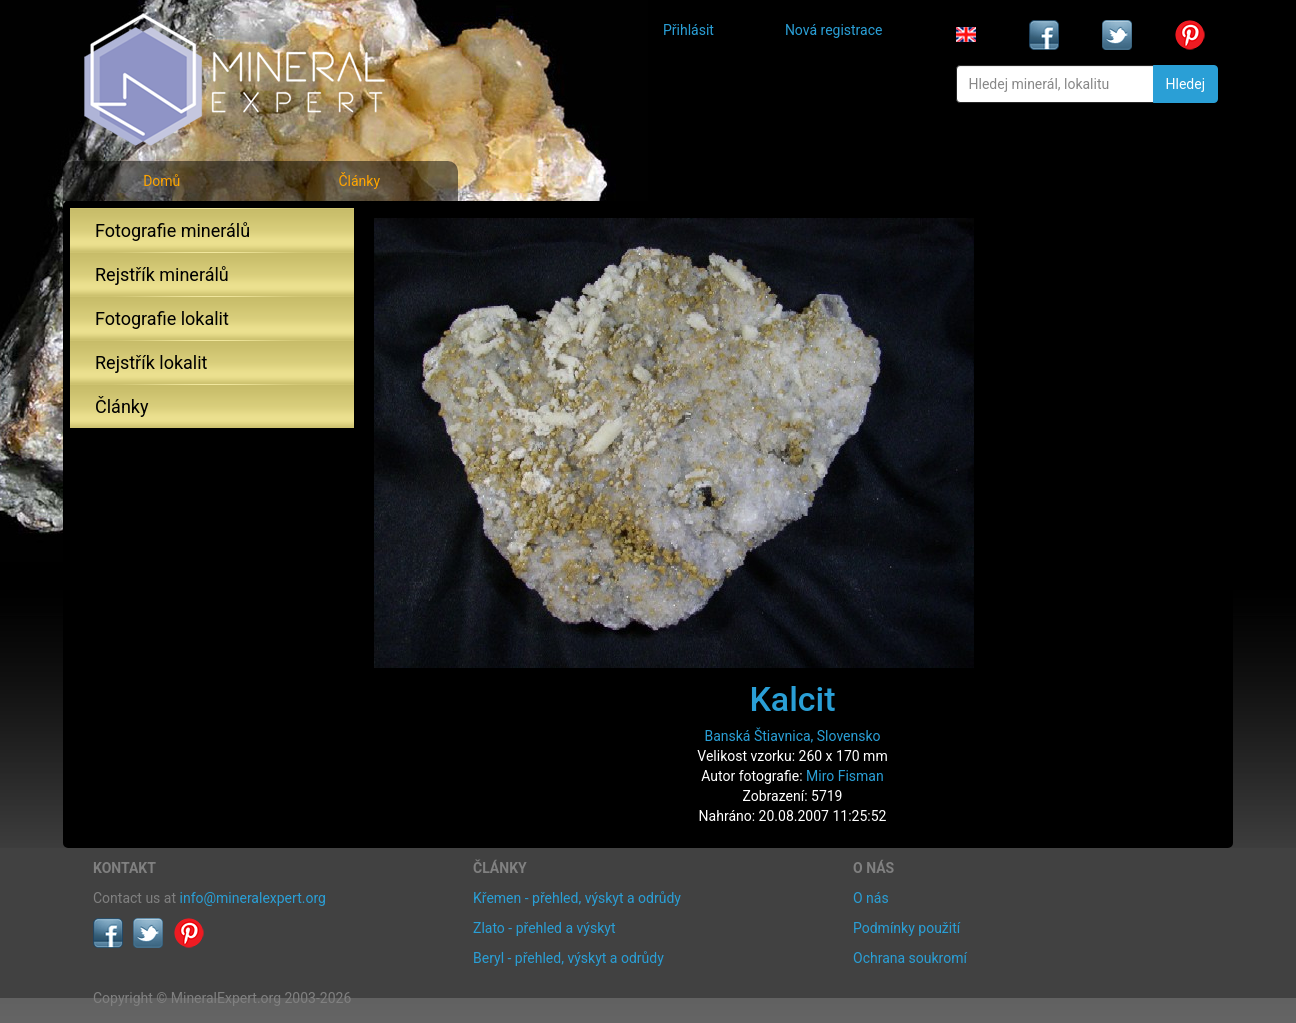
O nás (871, 898)
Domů (161, 181)
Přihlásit (688, 30)
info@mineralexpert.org (253, 898)
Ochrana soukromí (910, 958)
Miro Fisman (845, 776)
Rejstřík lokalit (151, 362)
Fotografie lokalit (162, 318)
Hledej (1185, 84)
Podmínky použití (906, 928)
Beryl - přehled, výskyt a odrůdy (568, 958)
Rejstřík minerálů (162, 274)
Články (359, 181)
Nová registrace (834, 30)
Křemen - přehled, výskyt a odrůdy (577, 898)
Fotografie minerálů (172, 230)
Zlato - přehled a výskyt (544, 928)
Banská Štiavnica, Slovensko (792, 736)
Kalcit (792, 699)
